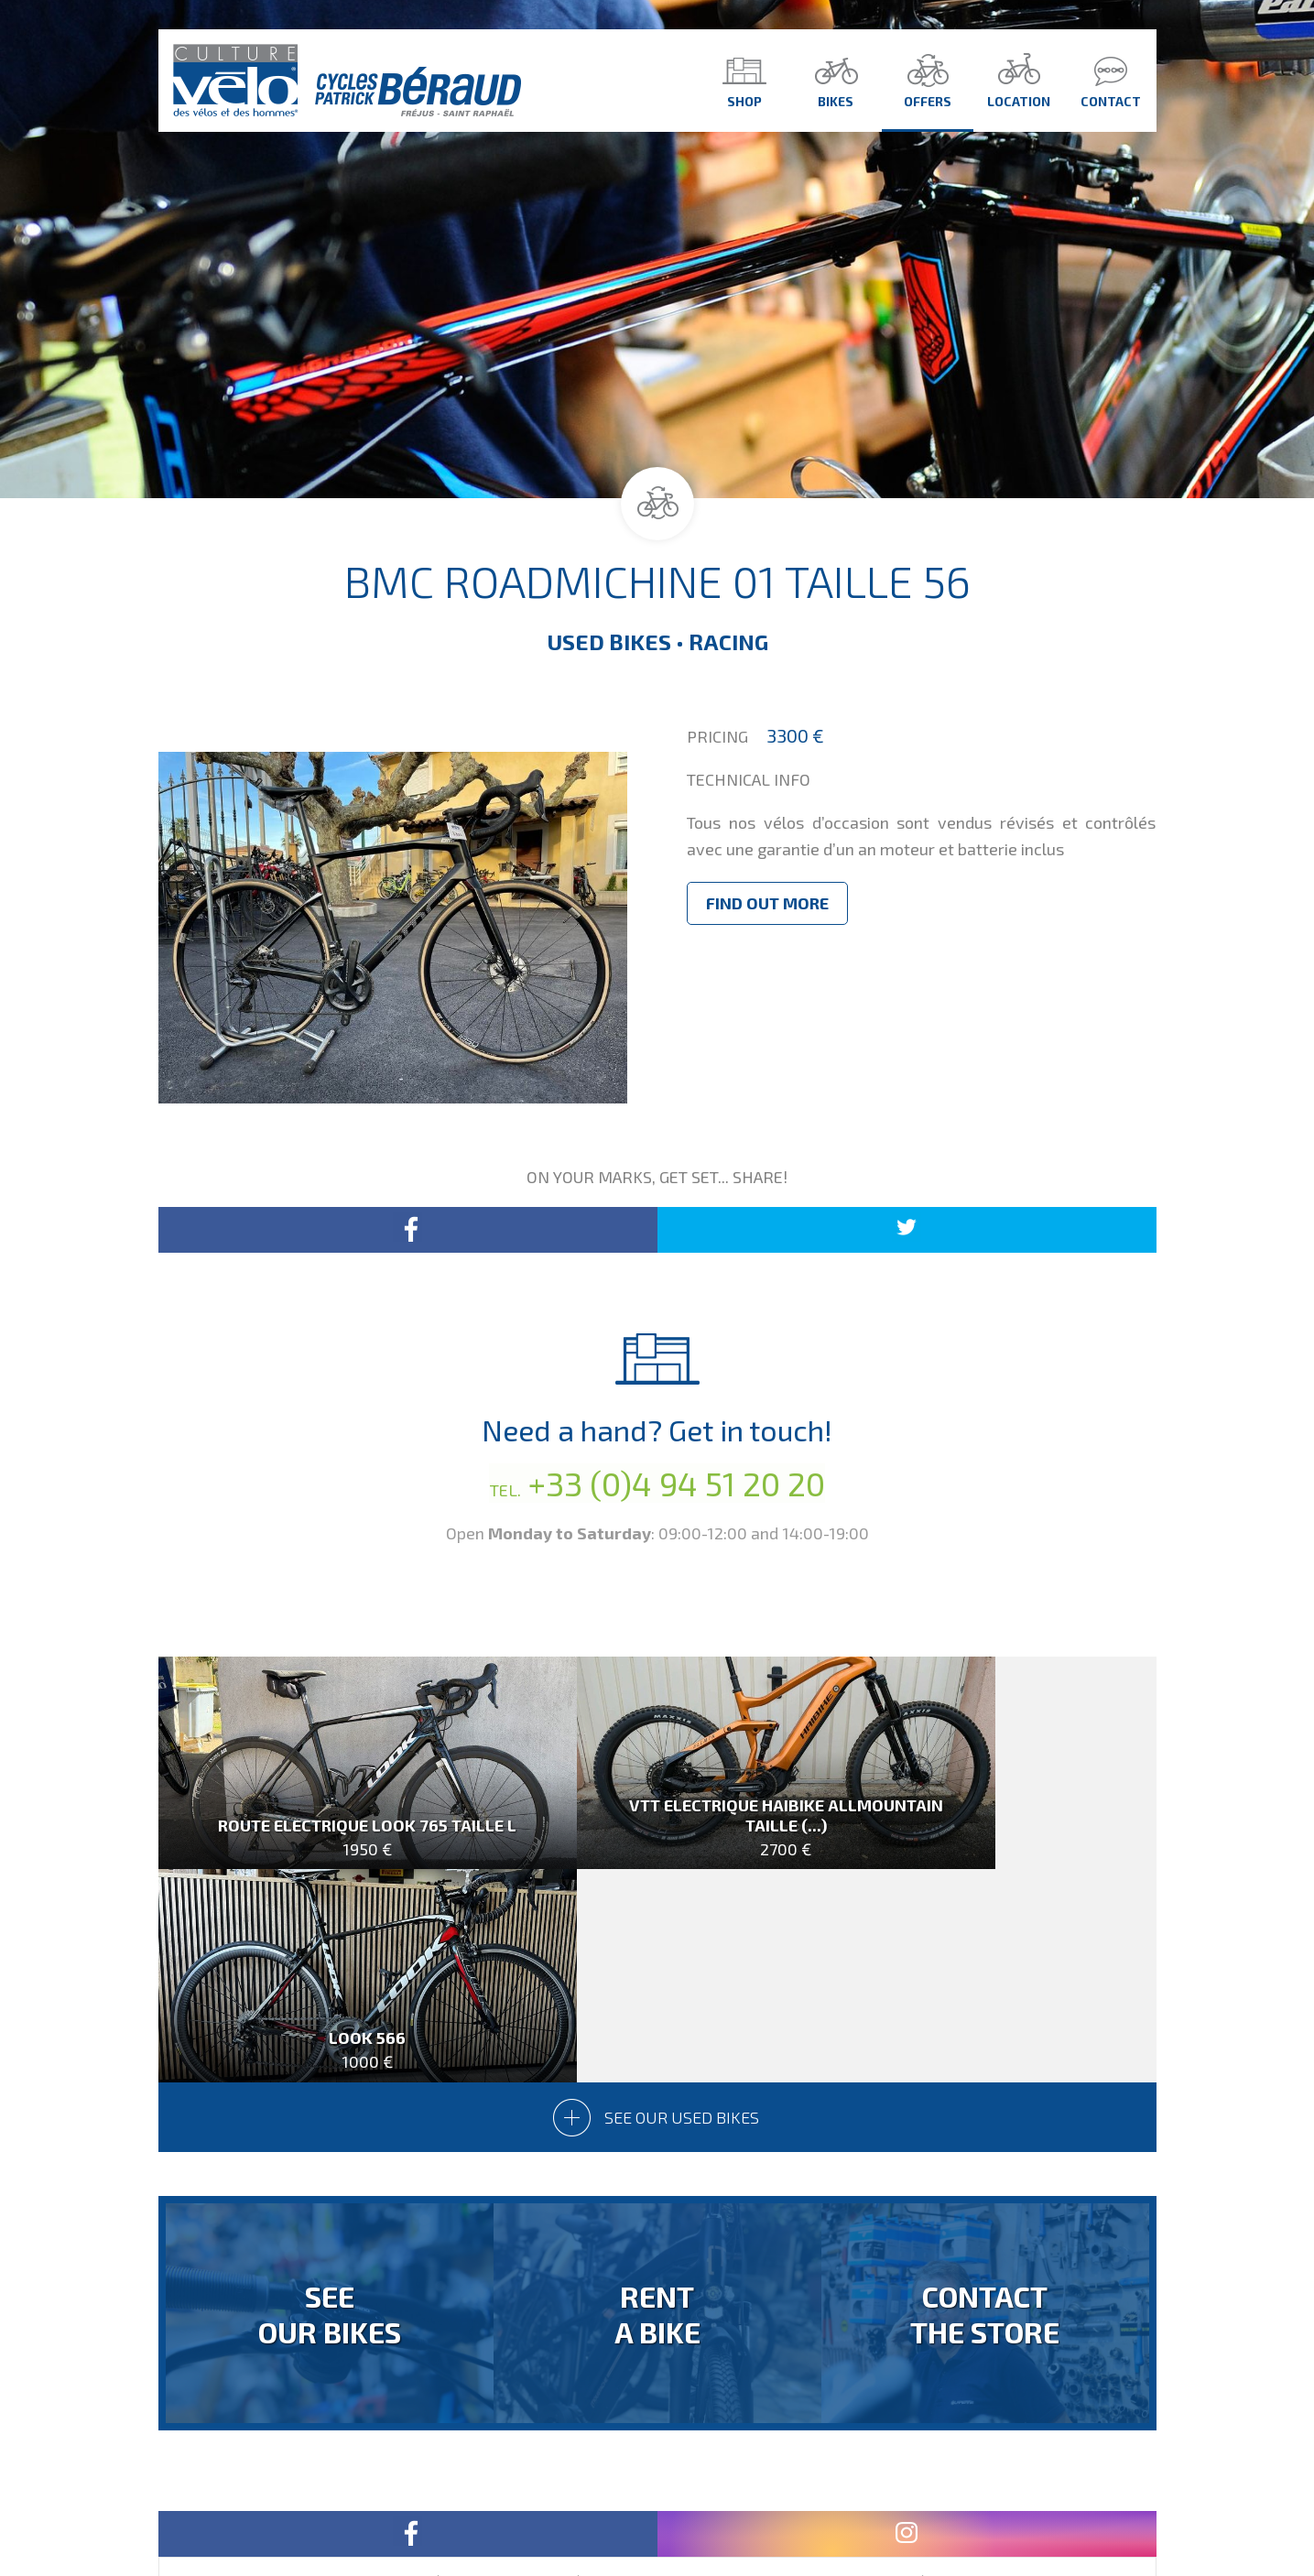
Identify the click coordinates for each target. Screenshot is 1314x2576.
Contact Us (683, 2504)
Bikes (836, 80)
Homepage (591, 2504)
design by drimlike (902, 2504)
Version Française (657, 2460)
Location (1018, 80)
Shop (744, 80)
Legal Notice (782, 2504)
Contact (1111, 80)
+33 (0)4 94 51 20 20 (657, 1483)
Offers (927, 80)
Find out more (767, 903)
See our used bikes (657, 1911)
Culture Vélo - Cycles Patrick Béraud (347, 80)
